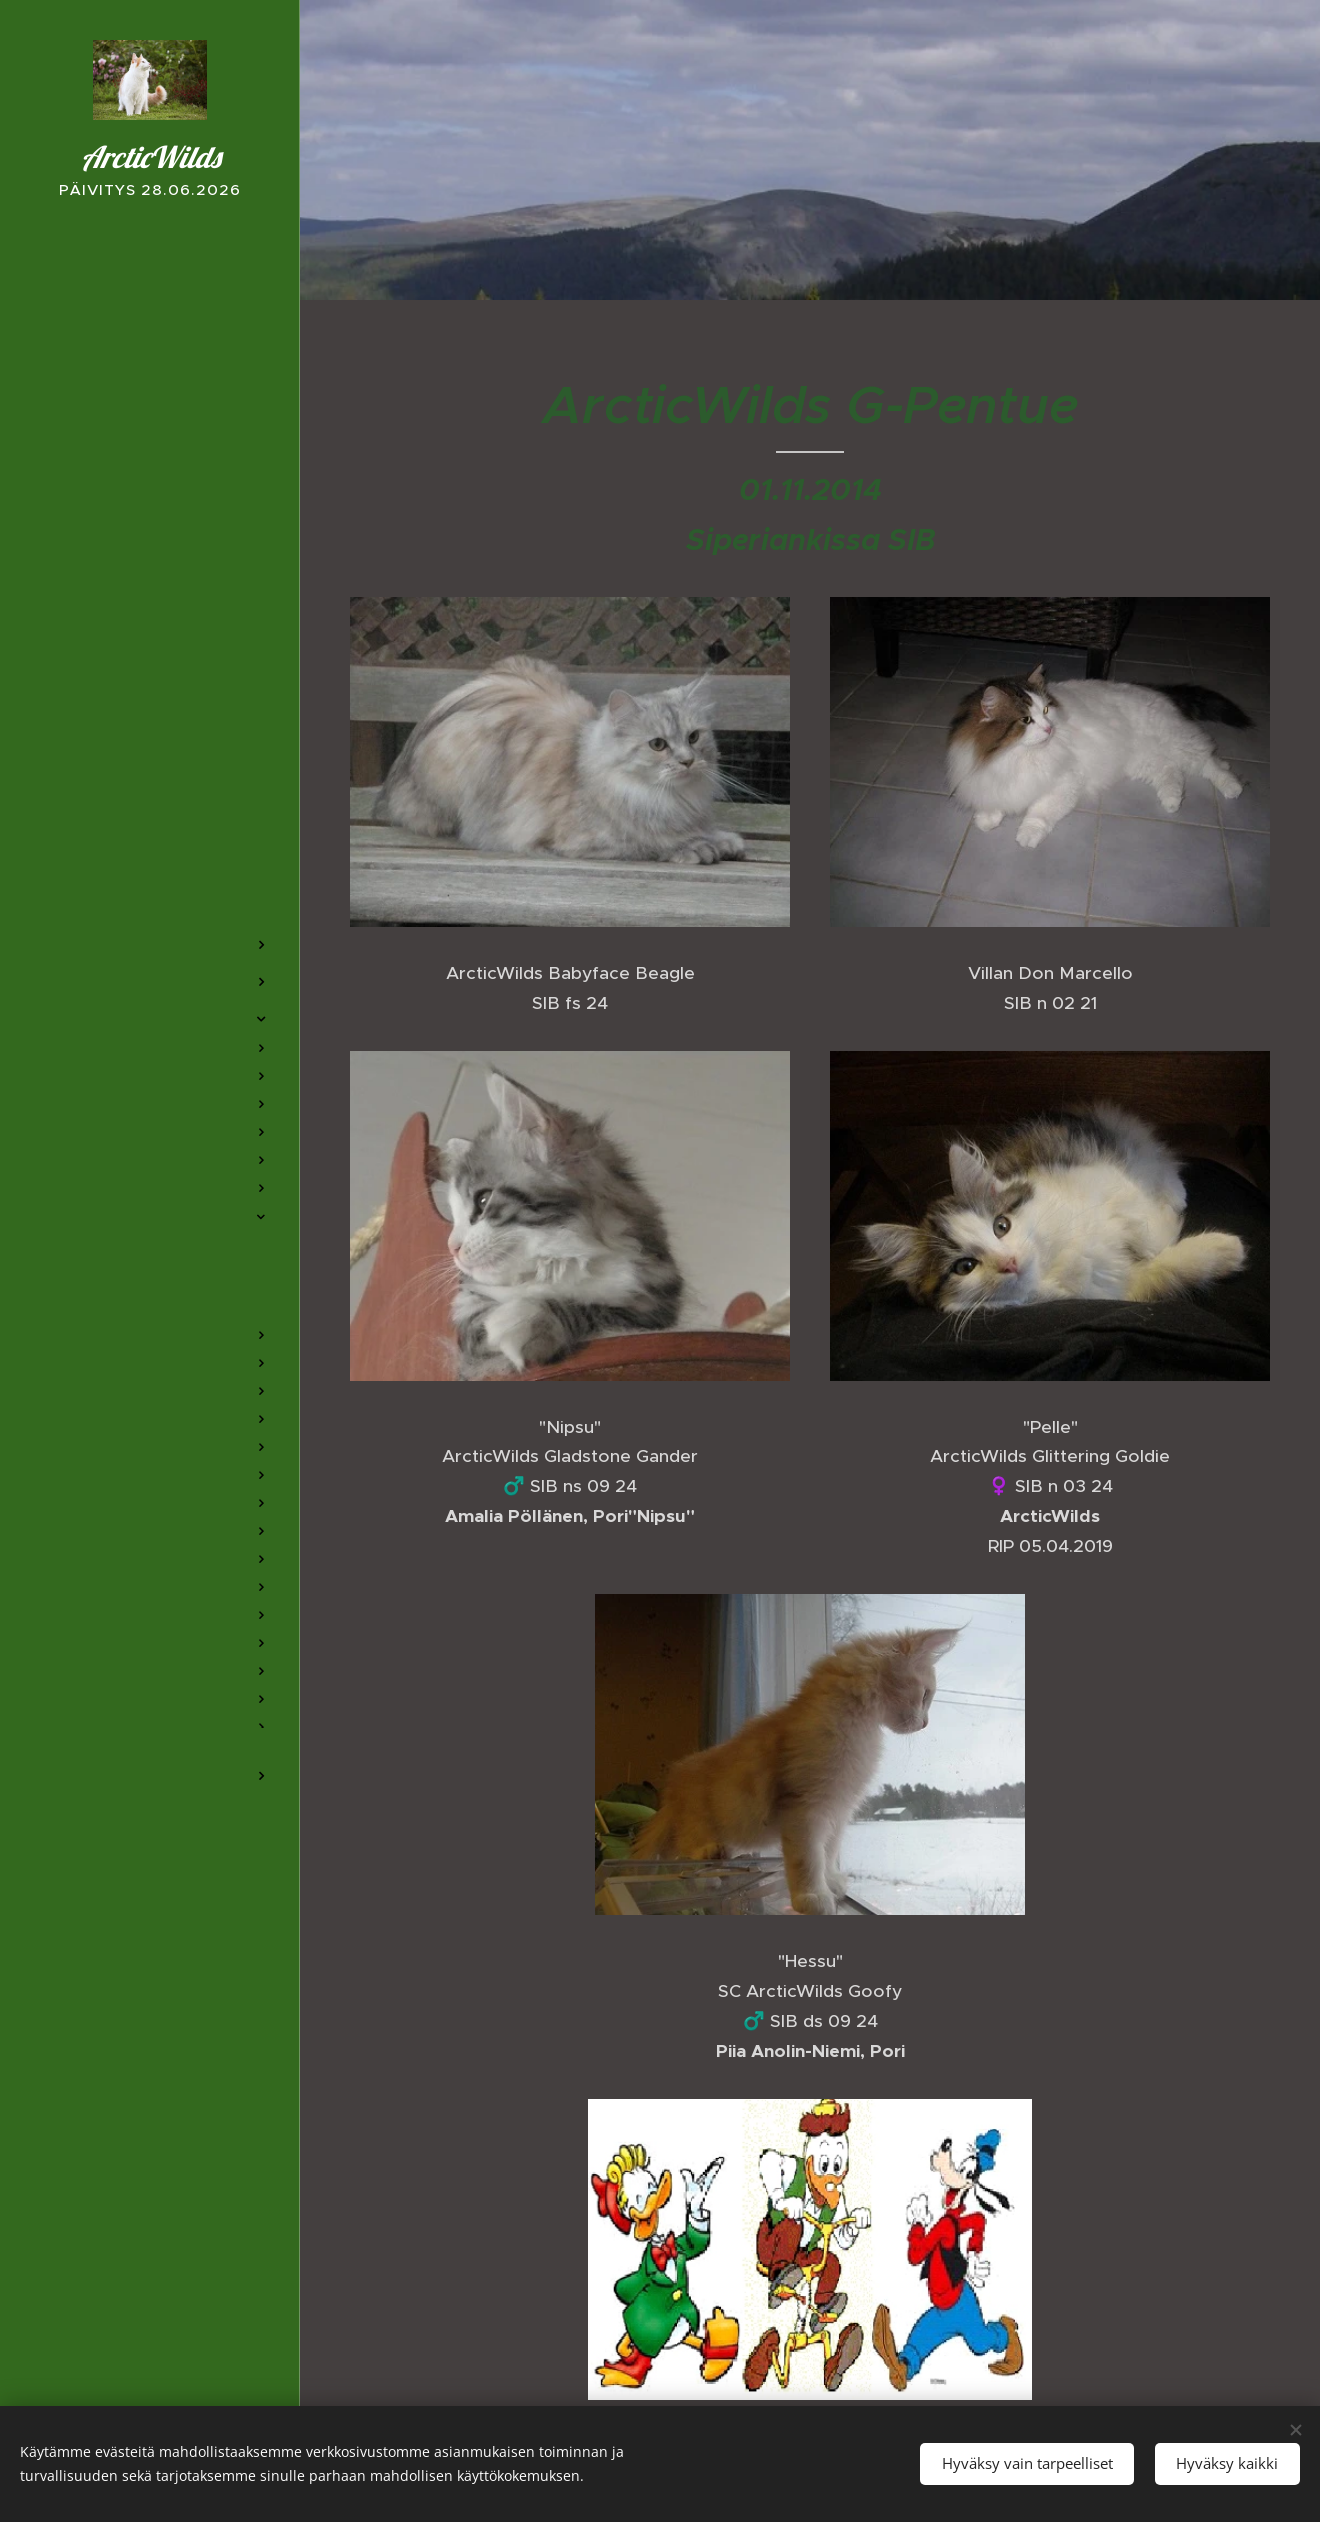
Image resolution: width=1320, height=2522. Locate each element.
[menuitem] (150, 885)
